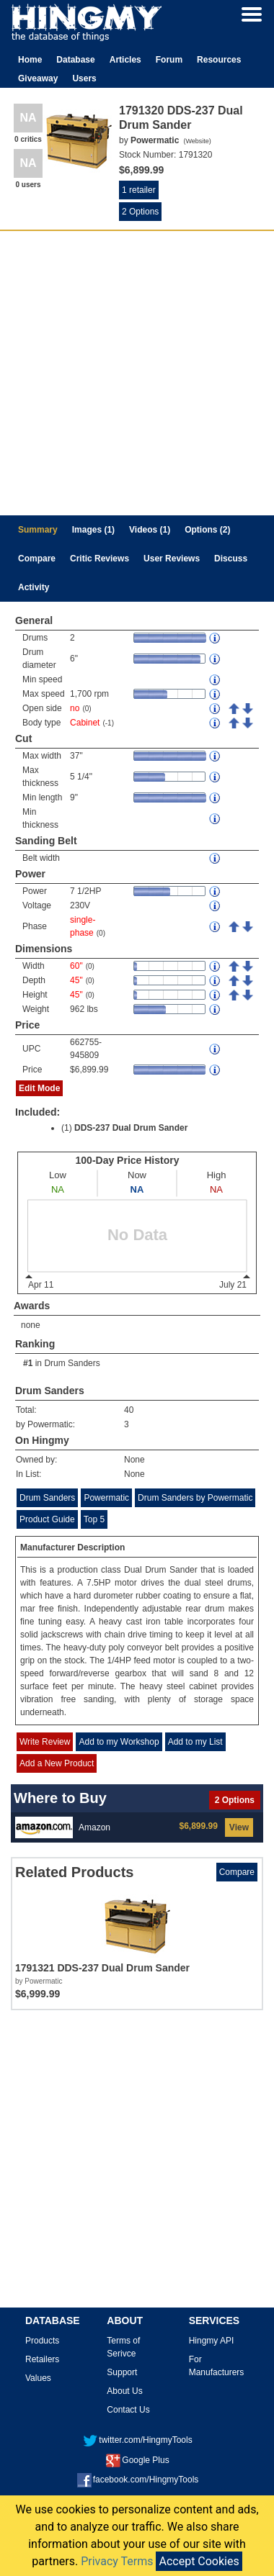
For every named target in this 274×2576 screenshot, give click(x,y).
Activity (33, 587)
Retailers (42, 2359)
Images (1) (93, 530)
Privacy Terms (117, 2561)
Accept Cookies (199, 2561)
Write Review (44, 1742)
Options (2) (207, 530)
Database (75, 60)
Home (30, 60)
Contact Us (128, 2410)
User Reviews (171, 558)
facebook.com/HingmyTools (138, 2480)
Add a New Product (56, 1763)
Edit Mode (39, 1088)
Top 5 (94, 1519)
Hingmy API (211, 2341)
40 (128, 1410)
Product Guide (47, 1519)
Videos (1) (149, 530)
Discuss (230, 558)
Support (122, 2372)
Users (84, 78)
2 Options (140, 212)
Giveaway (38, 78)
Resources (219, 60)
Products (42, 2341)
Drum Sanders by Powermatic (195, 1498)
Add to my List (195, 1742)
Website (196, 141)
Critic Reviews (99, 558)
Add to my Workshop (119, 1742)
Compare (37, 558)
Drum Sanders (72, 1363)
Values (38, 2378)
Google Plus (137, 2460)
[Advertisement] (135, 373)
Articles (125, 60)
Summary (38, 530)
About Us (124, 2391)
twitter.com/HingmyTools (137, 2440)
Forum (169, 60)
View (239, 1827)
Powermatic (106, 1498)
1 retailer (139, 190)
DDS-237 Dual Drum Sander (130, 1128)
